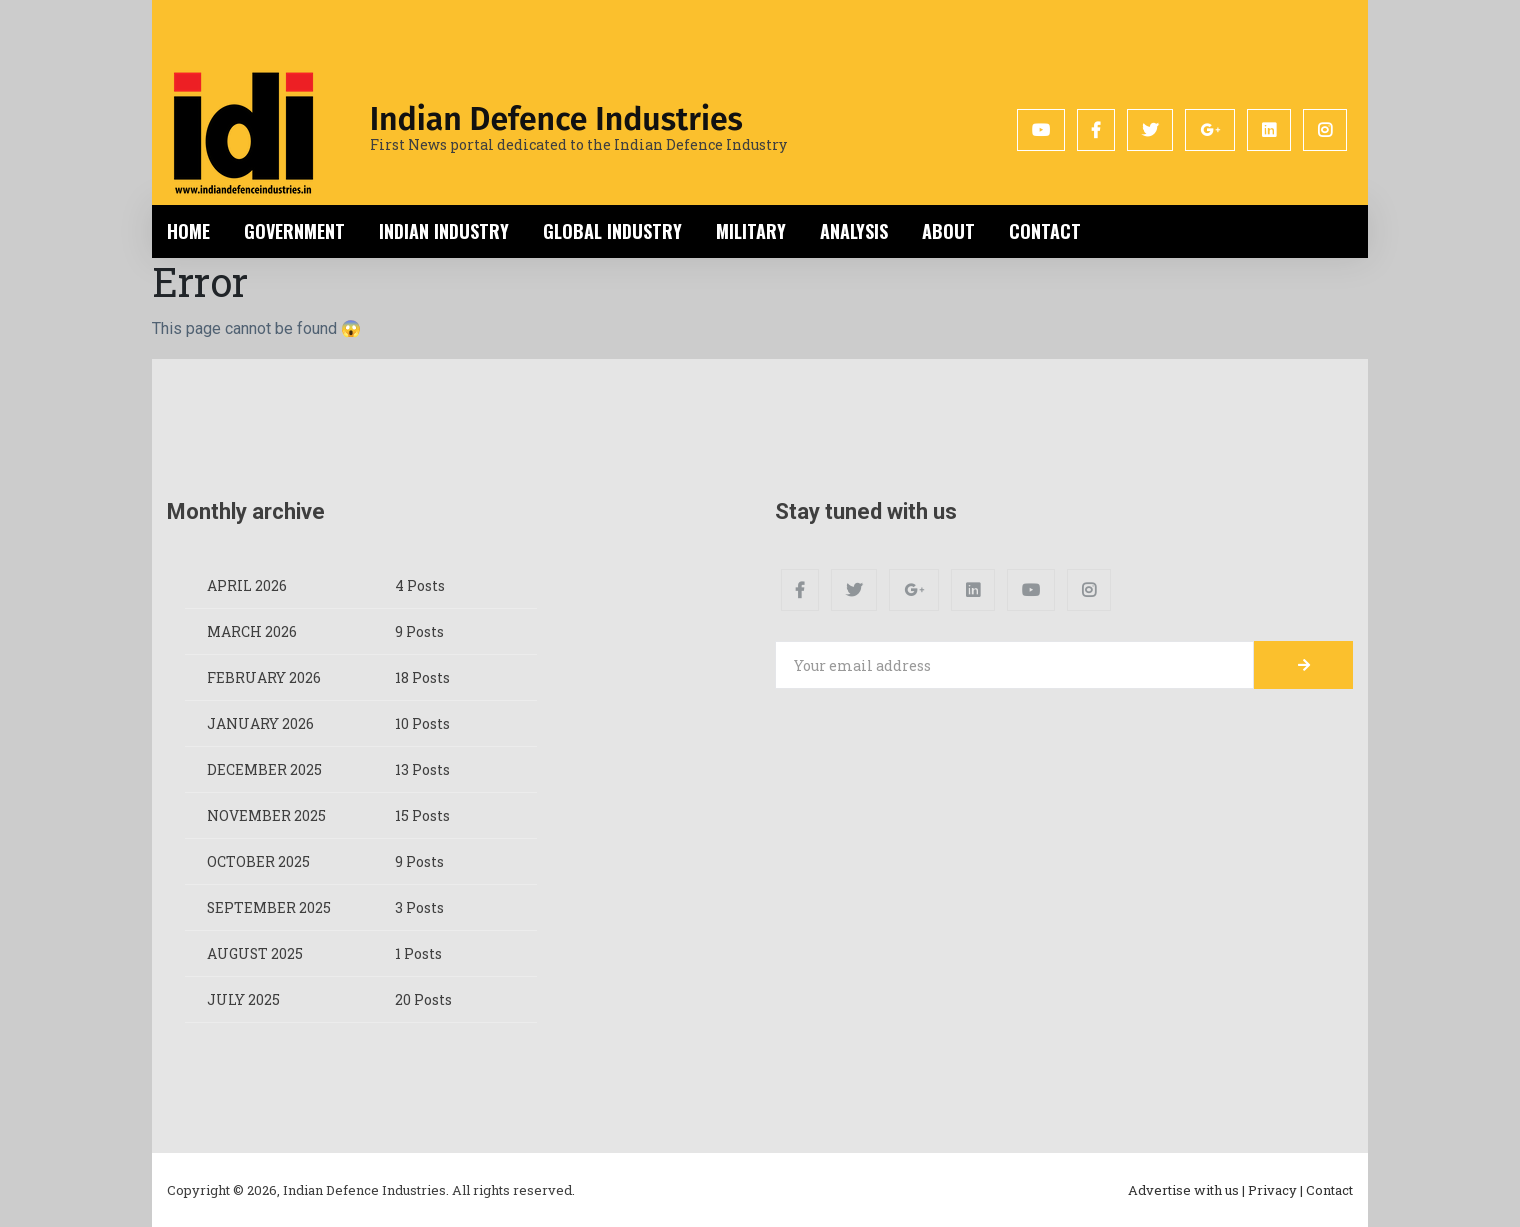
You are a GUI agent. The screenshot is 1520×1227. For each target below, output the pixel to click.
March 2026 (252, 631)
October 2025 (258, 861)
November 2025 (266, 815)
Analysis (854, 231)
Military (751, 231)
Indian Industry (444, 231)
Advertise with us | (1186, 1190)
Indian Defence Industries (556, 119)
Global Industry (612, 231)
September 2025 (269, 907)
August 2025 (255, 953)
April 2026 (247, 585)
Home (188, 231)
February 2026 (264, 677)
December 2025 (264, 769)
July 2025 (243, 999)
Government (294, 231)
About (948, 231)
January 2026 (260, 723)
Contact (1045, 231)
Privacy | (1275, 1190)
